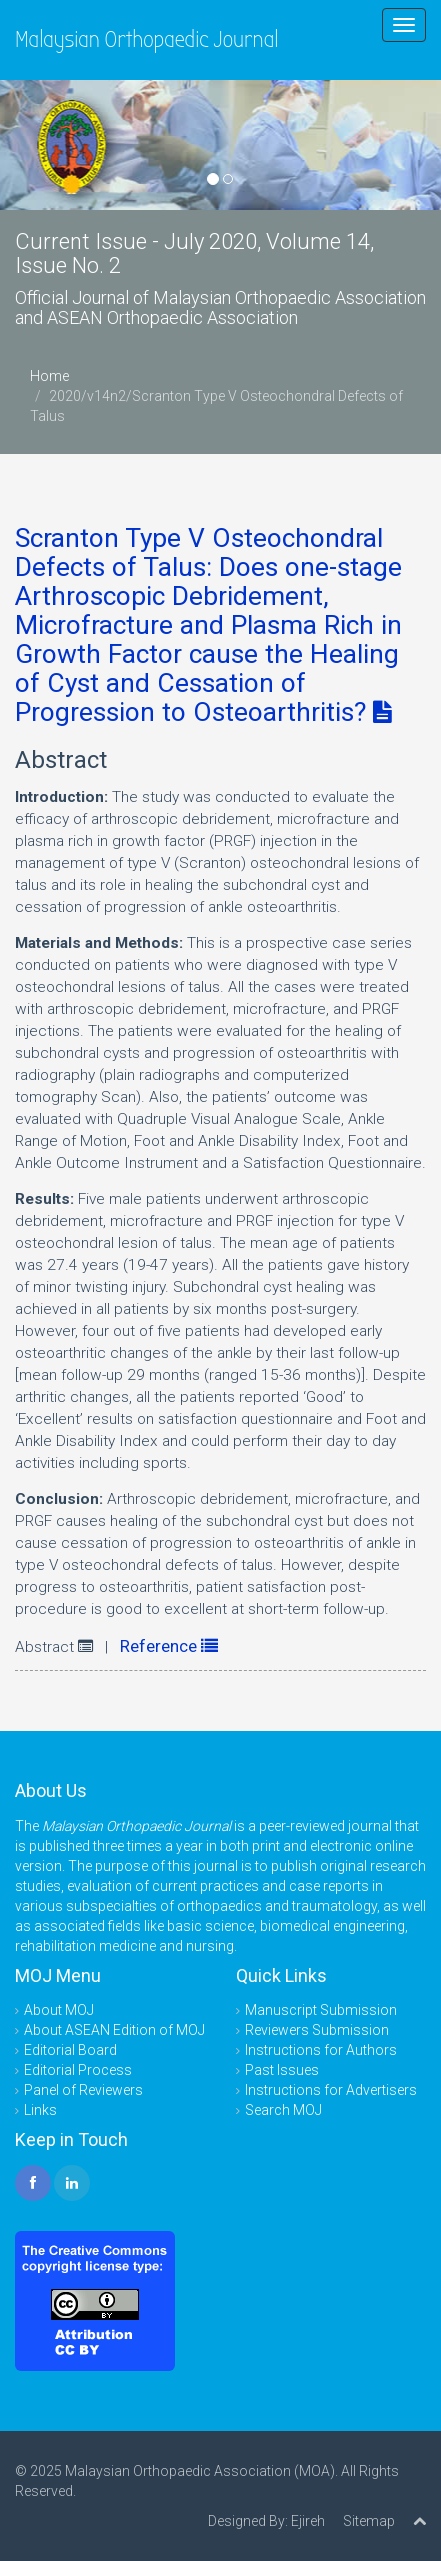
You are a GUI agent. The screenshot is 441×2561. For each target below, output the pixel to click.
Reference (169, 1646)
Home (49, 376)
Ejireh (308, 2521)
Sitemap (369, 2521)
